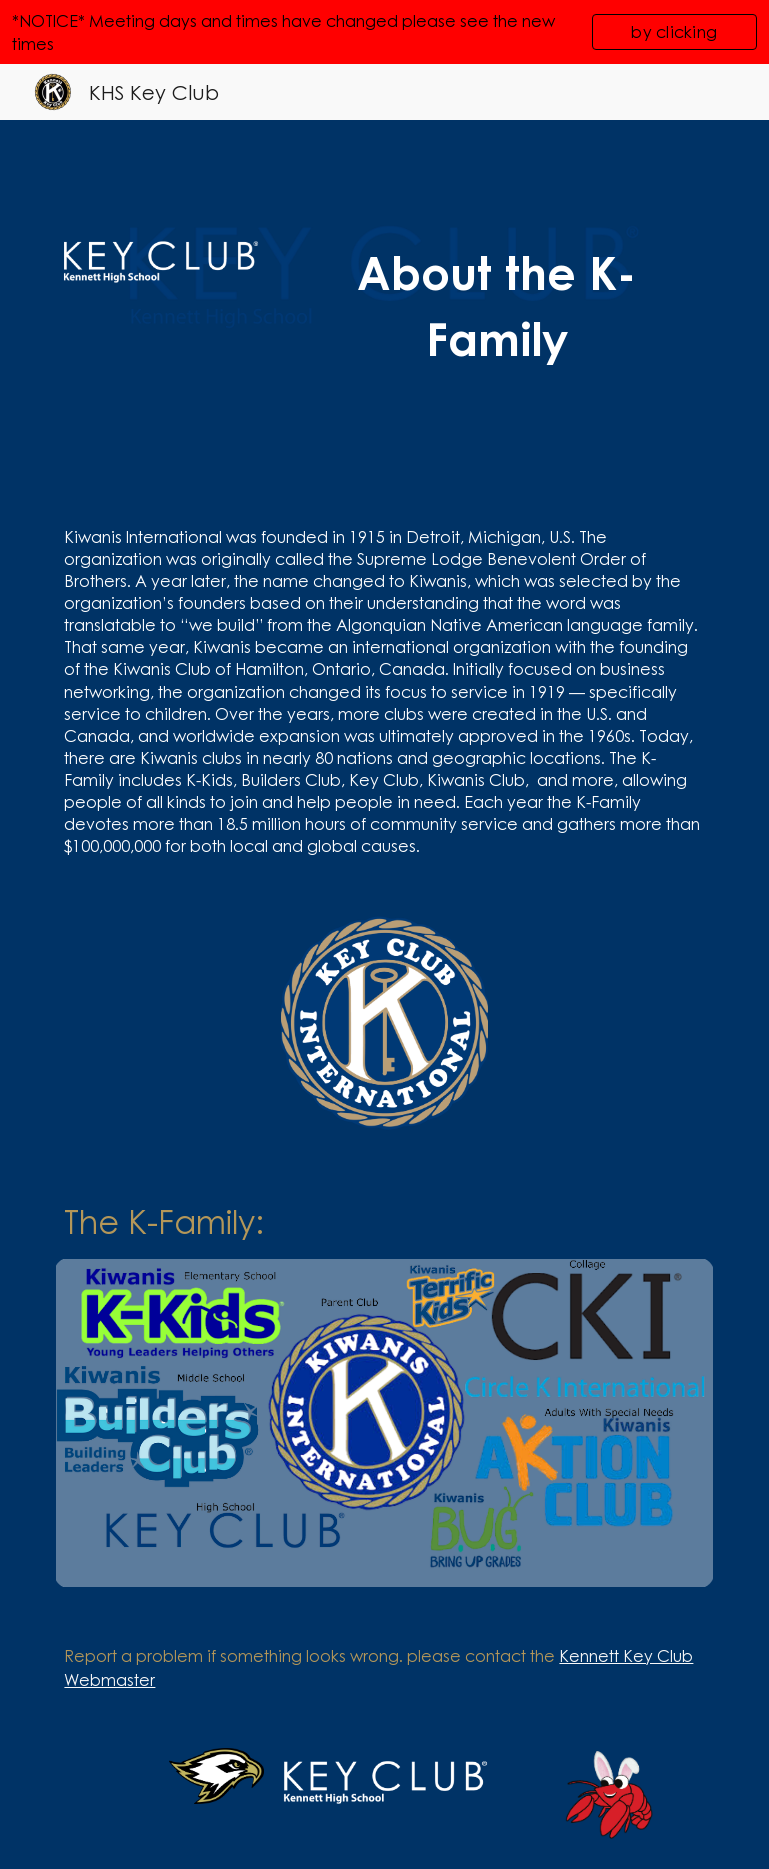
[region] (384, 32)
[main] (497, 306)
